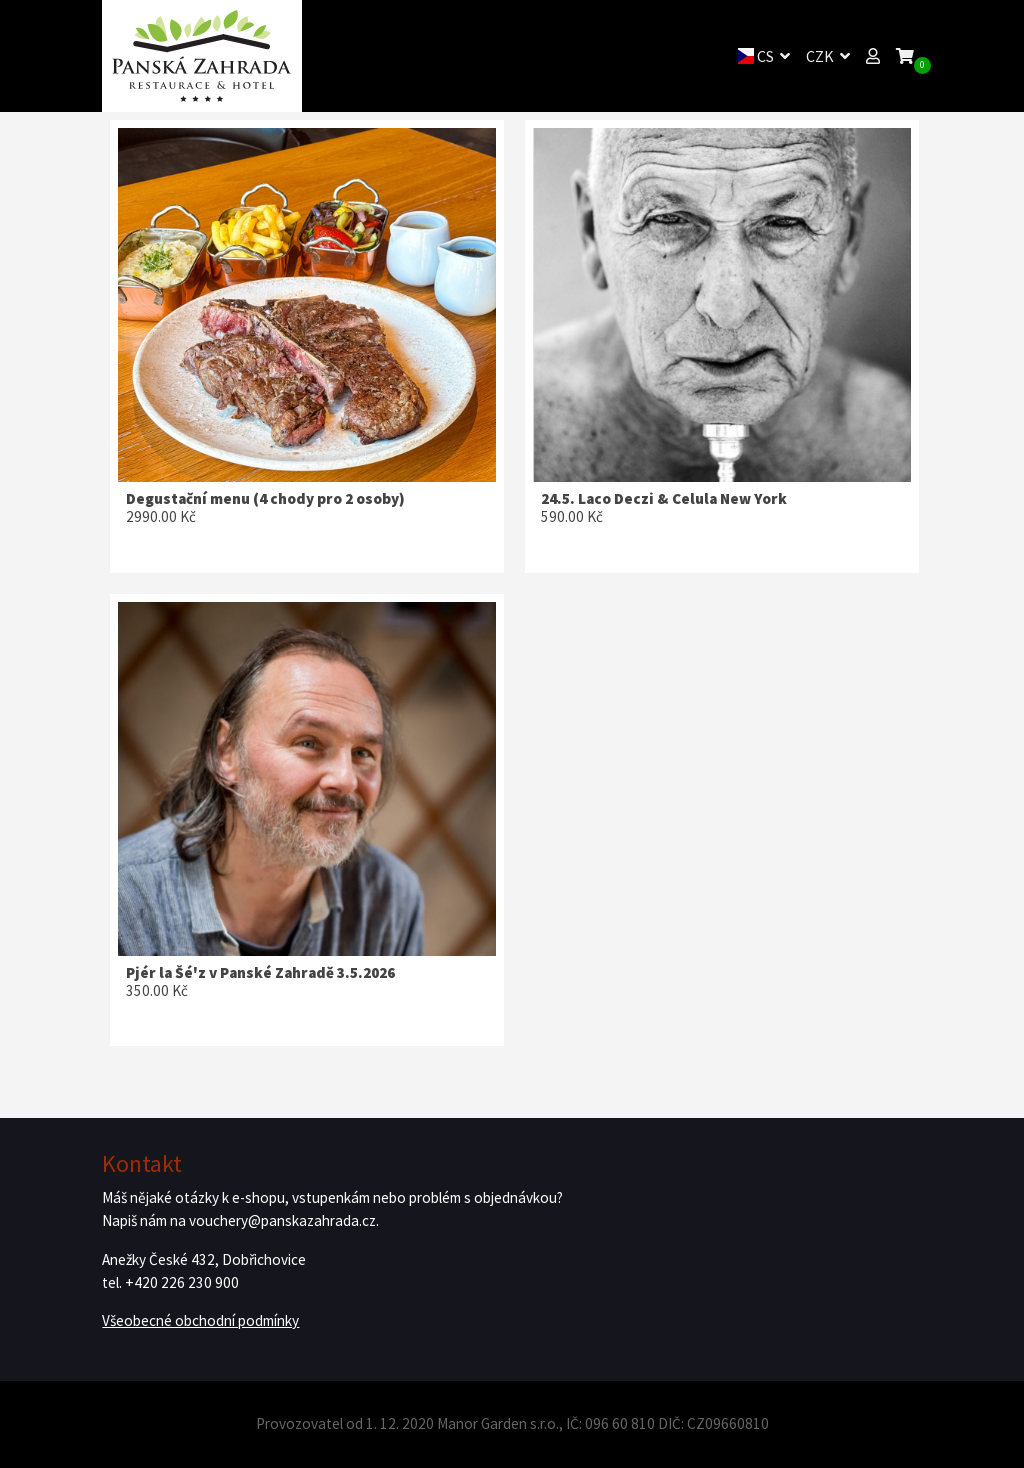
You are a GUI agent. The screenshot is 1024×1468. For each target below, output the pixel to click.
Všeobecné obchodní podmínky (200, 1320)
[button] (873, 56)
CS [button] (764, 56)
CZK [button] (828, 56)
